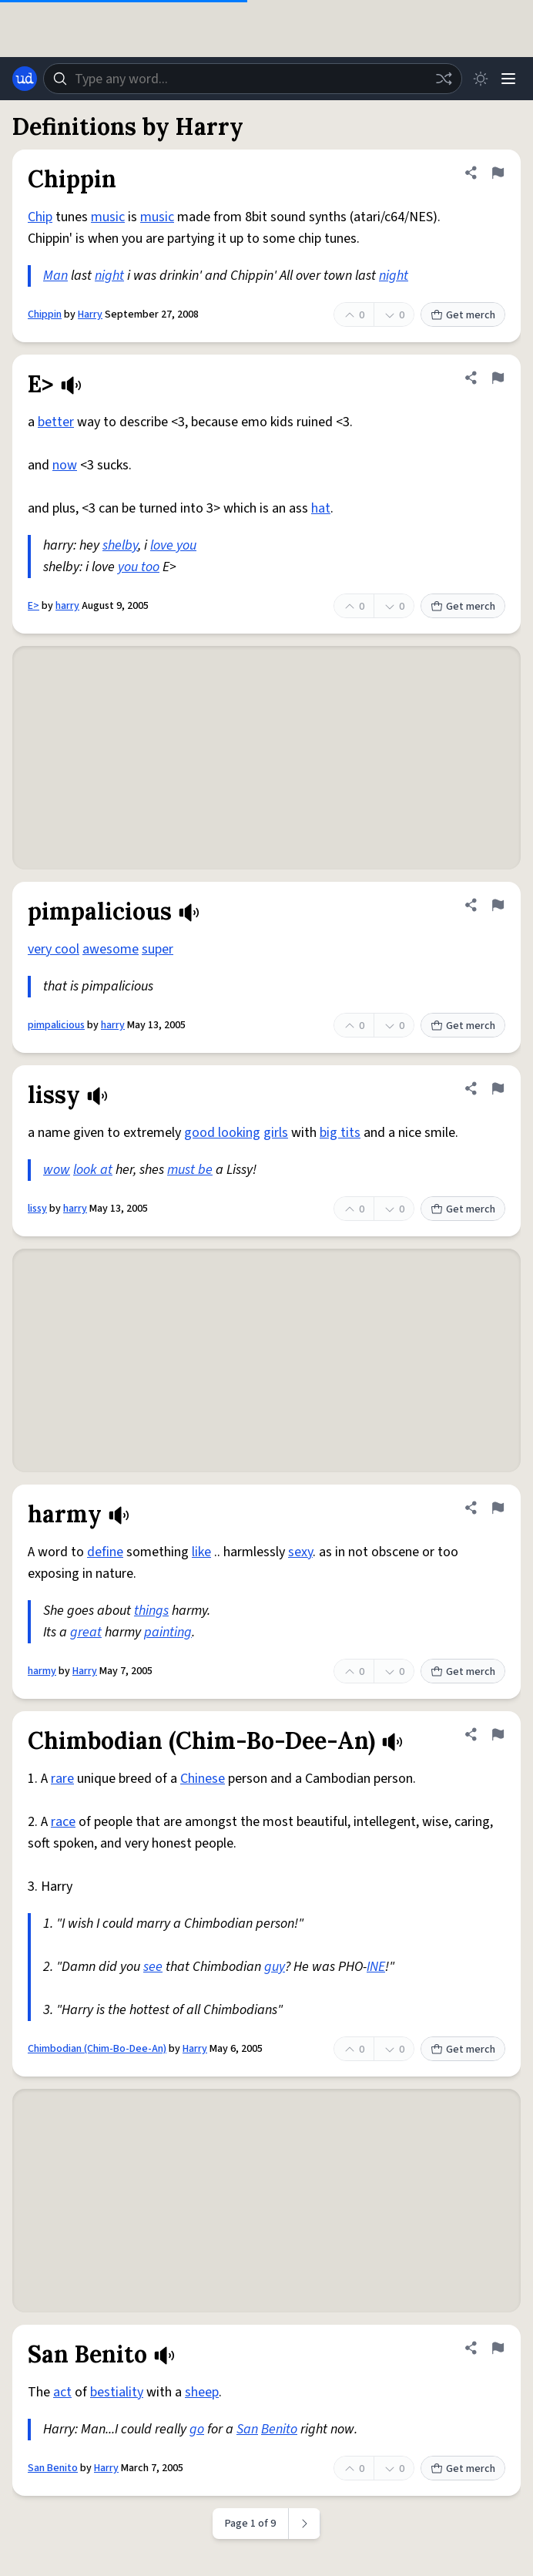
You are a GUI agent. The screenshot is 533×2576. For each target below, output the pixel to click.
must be (190, 1169)
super (157, 949)
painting (168, 1632)
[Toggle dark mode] (480, 78)
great (86, 1632)
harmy (42, 1671)
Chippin (45, 314)
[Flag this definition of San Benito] (497, 2348)
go (196, 2429)
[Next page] (304, 2523)
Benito (279, 2429)
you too (138, 567)
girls (275, 1132)
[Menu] (508, 78)
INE (376, 1966)
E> (33, 606)
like (201, 1552)
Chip (40, 217)
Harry (90, 314)
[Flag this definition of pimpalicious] (497, 905)
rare (62, 1778)
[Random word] (443, 78)
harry (67, 606)
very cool (53, 949)
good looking (222, 1132)
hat (320, 508)
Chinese (202, 1778)
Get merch (463, 315)
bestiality (116, 2392)
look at (92, 1169)
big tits (340, 1132)
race (63, 1821)
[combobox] (252, 78)
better (56, 422)
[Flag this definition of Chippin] (497, 172)
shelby (120, 545)
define (105, 1552)
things (151, 1610)
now (64, 465)
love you (173, 545)
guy (274, 1966)
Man (55, 275)
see (153, 1966)
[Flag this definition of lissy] (497, 1088)
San (247, 2429)
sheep (202, 2392)
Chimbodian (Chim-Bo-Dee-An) (97, 2048)
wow (56, 1169)
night (109, 275)
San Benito (53, 2468)
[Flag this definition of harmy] (497, 1507)
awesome (110, 949)
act (62, 2392)
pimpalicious (56, 1025)
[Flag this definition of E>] (497, 377)
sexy (300, 1552)
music (108, 217)
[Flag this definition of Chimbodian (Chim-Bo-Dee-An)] (497, 1734)
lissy (37, 1208)
